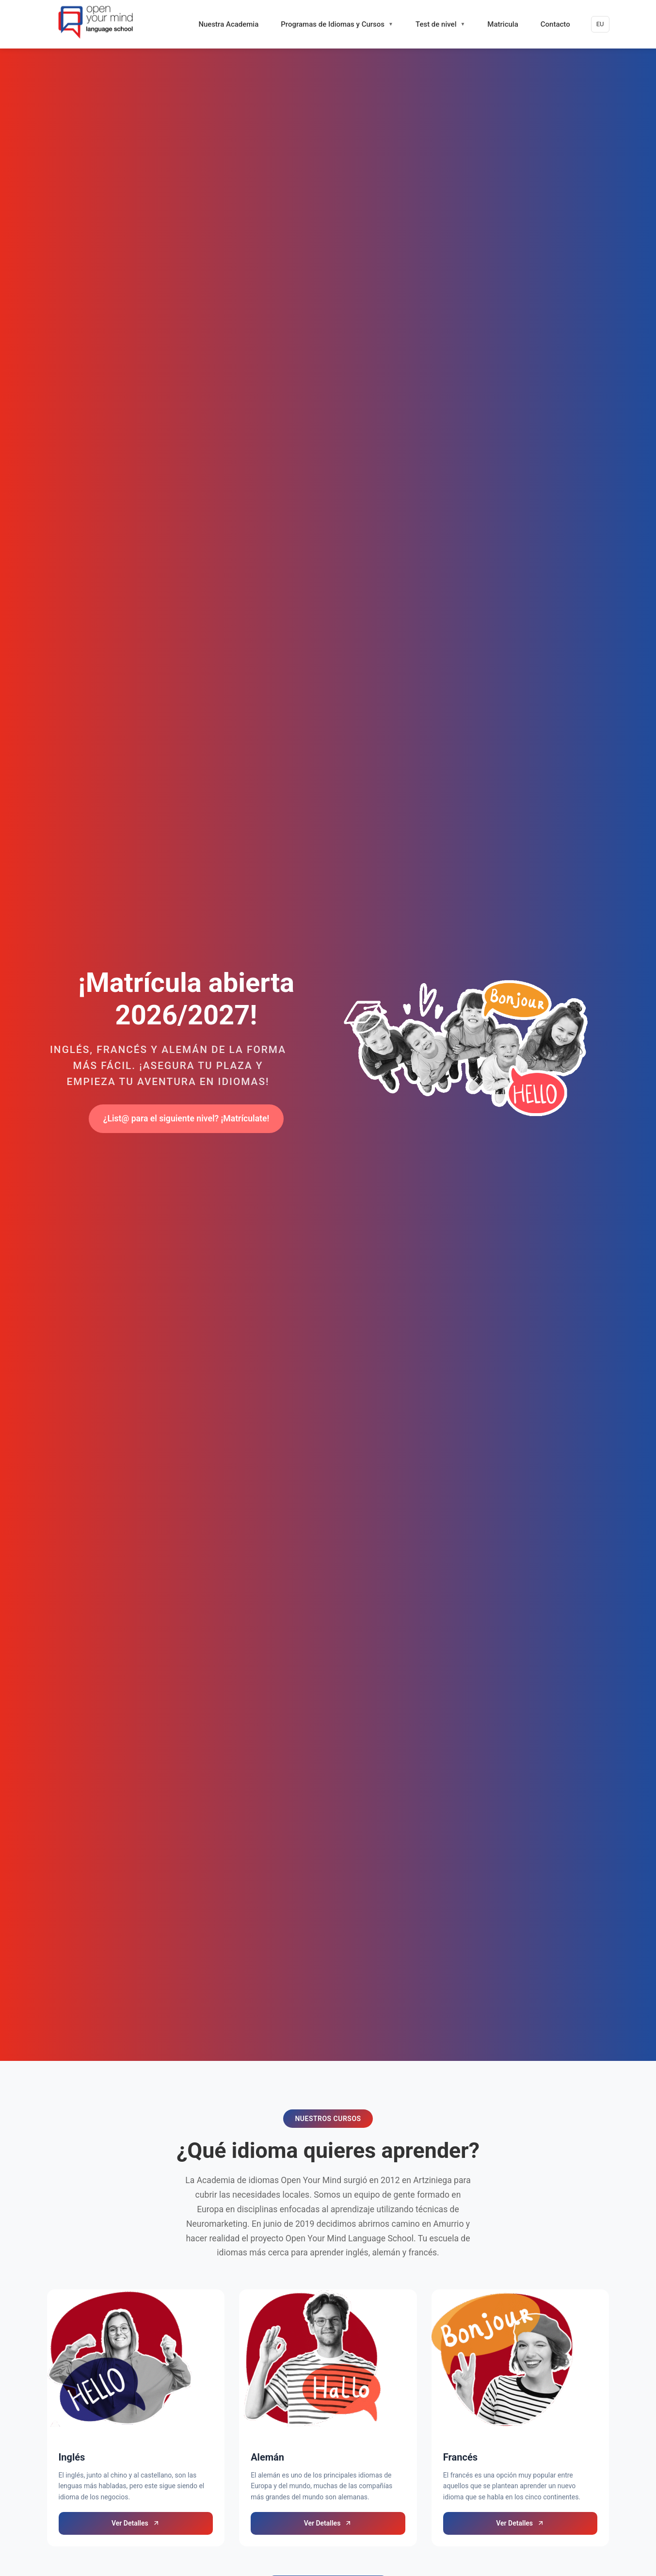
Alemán (267, 2457)
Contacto (555, 24)
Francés (460, 2457)
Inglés (72, 2457)
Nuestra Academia (228, 24)
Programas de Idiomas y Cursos (332, 24)
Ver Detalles (136, 2523)
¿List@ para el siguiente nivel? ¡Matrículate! (186, 1118)
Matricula (502, 24)
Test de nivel (436, 24)
